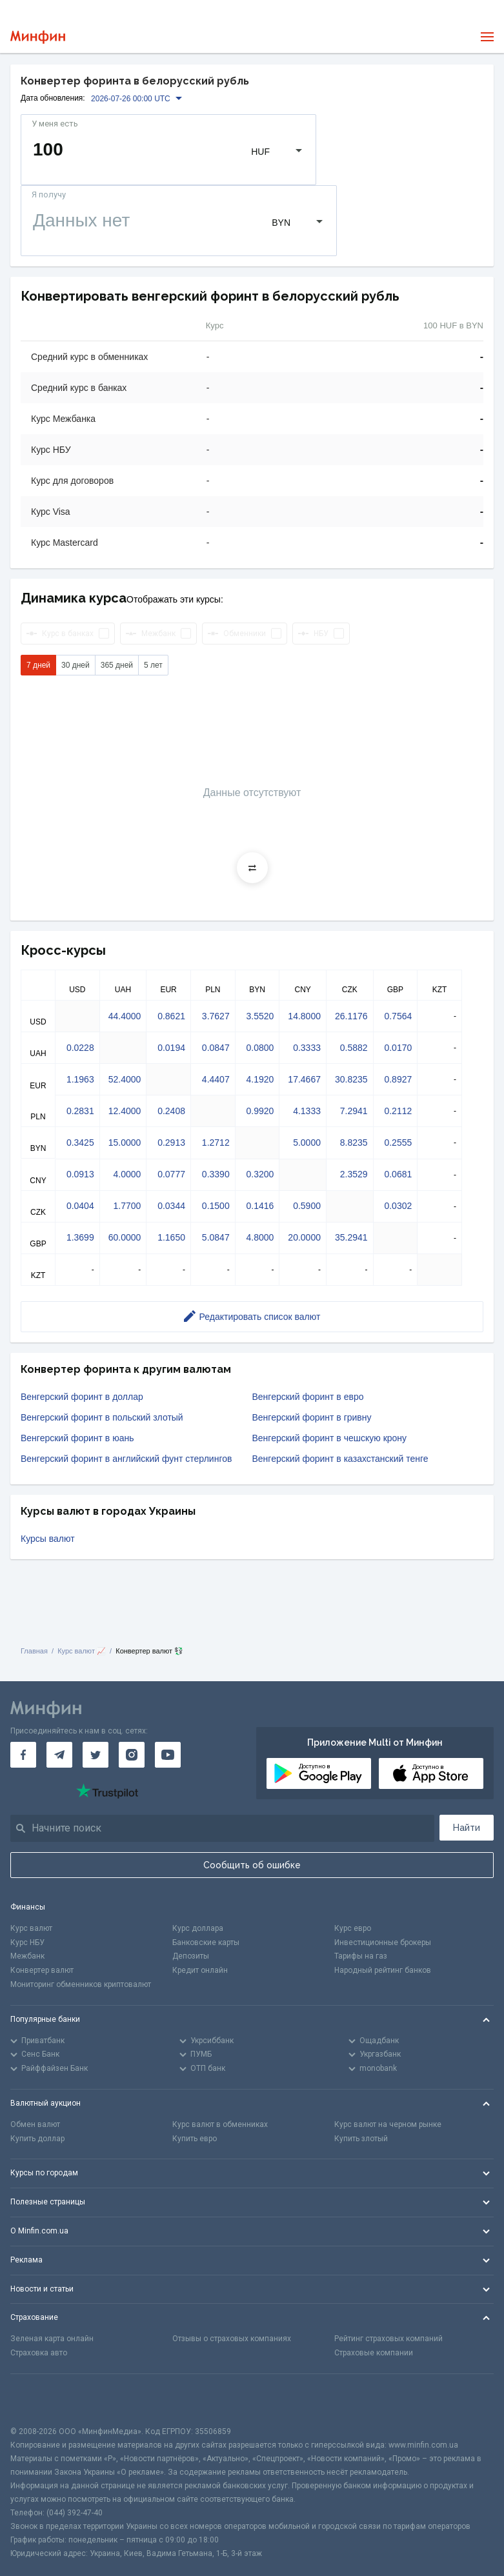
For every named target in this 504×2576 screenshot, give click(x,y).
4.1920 (260, 1079)
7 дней (38, 665)
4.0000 (127, 1174)
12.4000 (124, 1111)
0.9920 (260, 1111)
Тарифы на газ (360, 1956)
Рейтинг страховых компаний (388, 2338)
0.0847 (216, 1048)
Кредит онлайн (200, 1970)
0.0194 (171, 1048)
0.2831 (80, 1111)
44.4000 (124, 1016)
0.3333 (307, 1048)
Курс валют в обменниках (220, 2124)
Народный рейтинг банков (382, 1970)
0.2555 (398, 1142)
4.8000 (260, 1237)
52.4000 (124, 1079)
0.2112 (398, 1111)
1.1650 (171, 1237)
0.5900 (307, 1206)
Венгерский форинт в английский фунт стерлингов (126, 1458)
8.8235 (354, 1142)
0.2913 (171, 1142)
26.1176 (351, 1016)
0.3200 (260, 1174)
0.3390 (216, 1174)
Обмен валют (35, 2124)
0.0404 (80, 1206)
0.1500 (216, 1206)
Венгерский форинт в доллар (82, 1397)
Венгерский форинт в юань (77, 1438)
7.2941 (354, 1111)
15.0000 (124, 1142)
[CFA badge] (39, 2400)
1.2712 (216, 1142)
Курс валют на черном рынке (387, 2124)
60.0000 (124, 1237)
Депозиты (190, 1956)
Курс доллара (197, 1928)
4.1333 (307, 1111)
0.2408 (171, 1111)
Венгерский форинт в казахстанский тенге (340, 1458)
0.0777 (171, 1174)
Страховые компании (373, 2352)
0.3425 (80, 1142)
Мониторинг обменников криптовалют (80, 1984)
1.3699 (80, 1237)
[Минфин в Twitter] (95, 1755)
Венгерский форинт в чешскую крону (329, 1438)
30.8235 (351, 1079)
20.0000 (304, 1237)
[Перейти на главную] (37, 37)
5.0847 (216, 1237)
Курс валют (31, 1928)
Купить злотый (361, 2138)
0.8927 (398, 1079)
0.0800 (260, 1048)
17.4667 (304, 1079)
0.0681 (398, 1174)
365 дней (117, 665)
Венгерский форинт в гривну (312, 1417)
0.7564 (398, 1016)
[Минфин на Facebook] (23, 1755)
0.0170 (398, 1048)
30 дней (75, 665)
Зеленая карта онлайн (52, 2338)
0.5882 (354, 1048)
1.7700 (127, 1206)
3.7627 (216, 1016)
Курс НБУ (27, 1942)
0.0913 (80, 1174)
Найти (466, 1827)
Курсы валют (48, 1538)
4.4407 (216, 1079)
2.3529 (354, 1174)
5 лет (153, 665)
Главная (34, 1651)
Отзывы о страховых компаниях (231, 2338)
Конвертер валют (42, 1970)
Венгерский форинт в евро (308, 1397)
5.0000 (307, 1142)
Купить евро (194, 2138)
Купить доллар (37, 2138)
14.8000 (304, 1016)
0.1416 (260, 1206)
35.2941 (351, 1237)
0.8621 (171, 1016)
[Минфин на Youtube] (168, 1755)
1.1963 (80, 1079)
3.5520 (260, 1016)
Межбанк (27, 1956)
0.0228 (80, 1048)
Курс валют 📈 (81, 1651)
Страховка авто (38, 2352)
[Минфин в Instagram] (132, 1755)
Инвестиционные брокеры (382, 1942)
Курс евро (352, 1928)
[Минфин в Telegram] (59, 1755)
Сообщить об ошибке (252, 1865)
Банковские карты (205, 1942)
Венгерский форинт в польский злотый (102, 1417)
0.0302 (398, 1206)
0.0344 (171, 1206)
